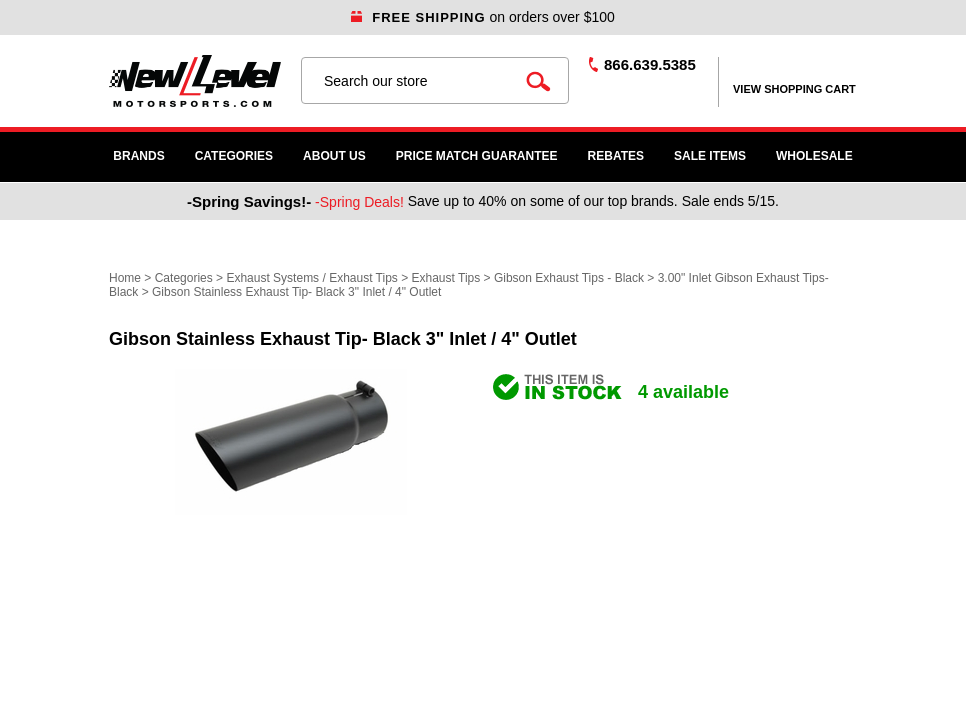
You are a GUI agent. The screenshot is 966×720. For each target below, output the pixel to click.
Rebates (616, 156)
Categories (234, 156)
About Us (334, 156)
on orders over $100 (483, 17)
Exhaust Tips (446, 278)
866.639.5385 (650, 64)
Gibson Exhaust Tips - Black (569, 278)
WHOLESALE (814, 156)
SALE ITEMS (710, 156)
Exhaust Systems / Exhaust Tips (311, 278)
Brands (138, 156)
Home (125, 278)
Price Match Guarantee (477, 156)
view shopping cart (794, 89)
